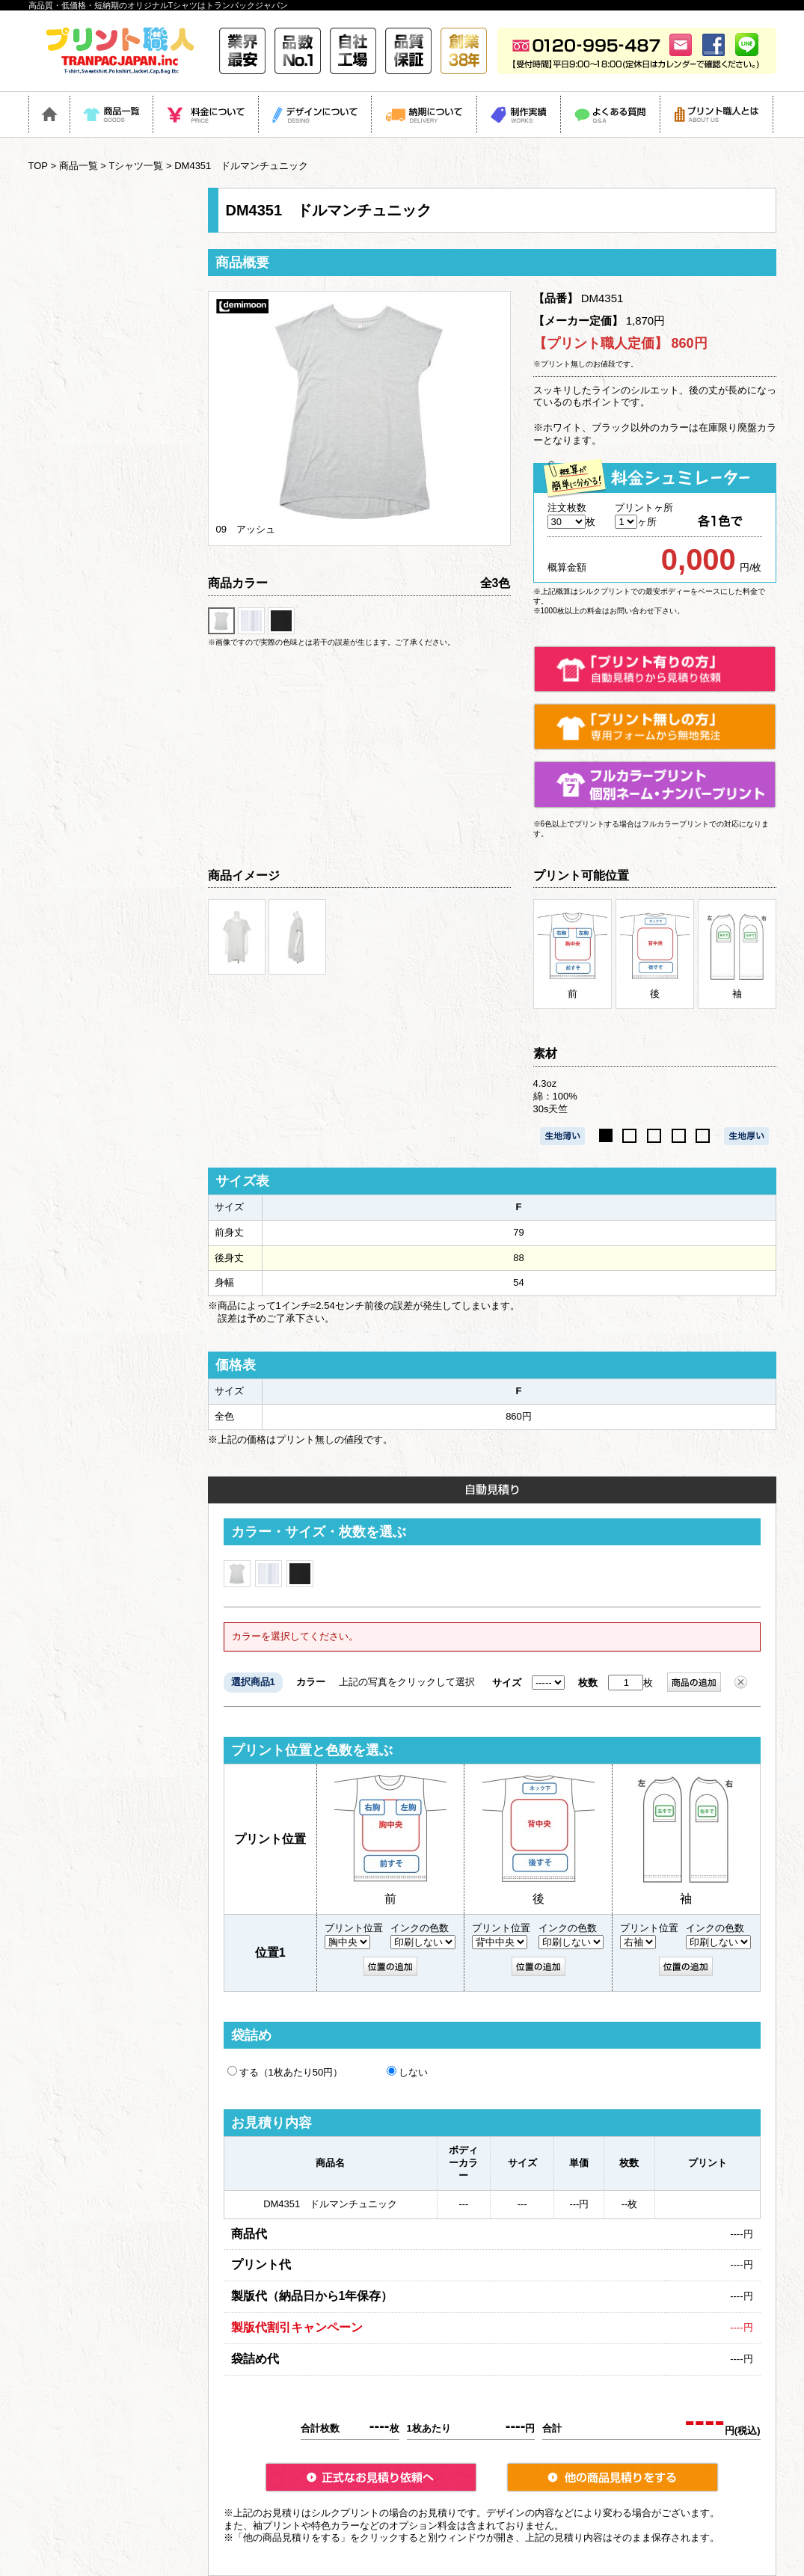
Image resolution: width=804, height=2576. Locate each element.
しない (407, 2072)
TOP (38, 165)
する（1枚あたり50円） (285, 2072)
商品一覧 (78, 165)
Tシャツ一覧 (135, 165)
